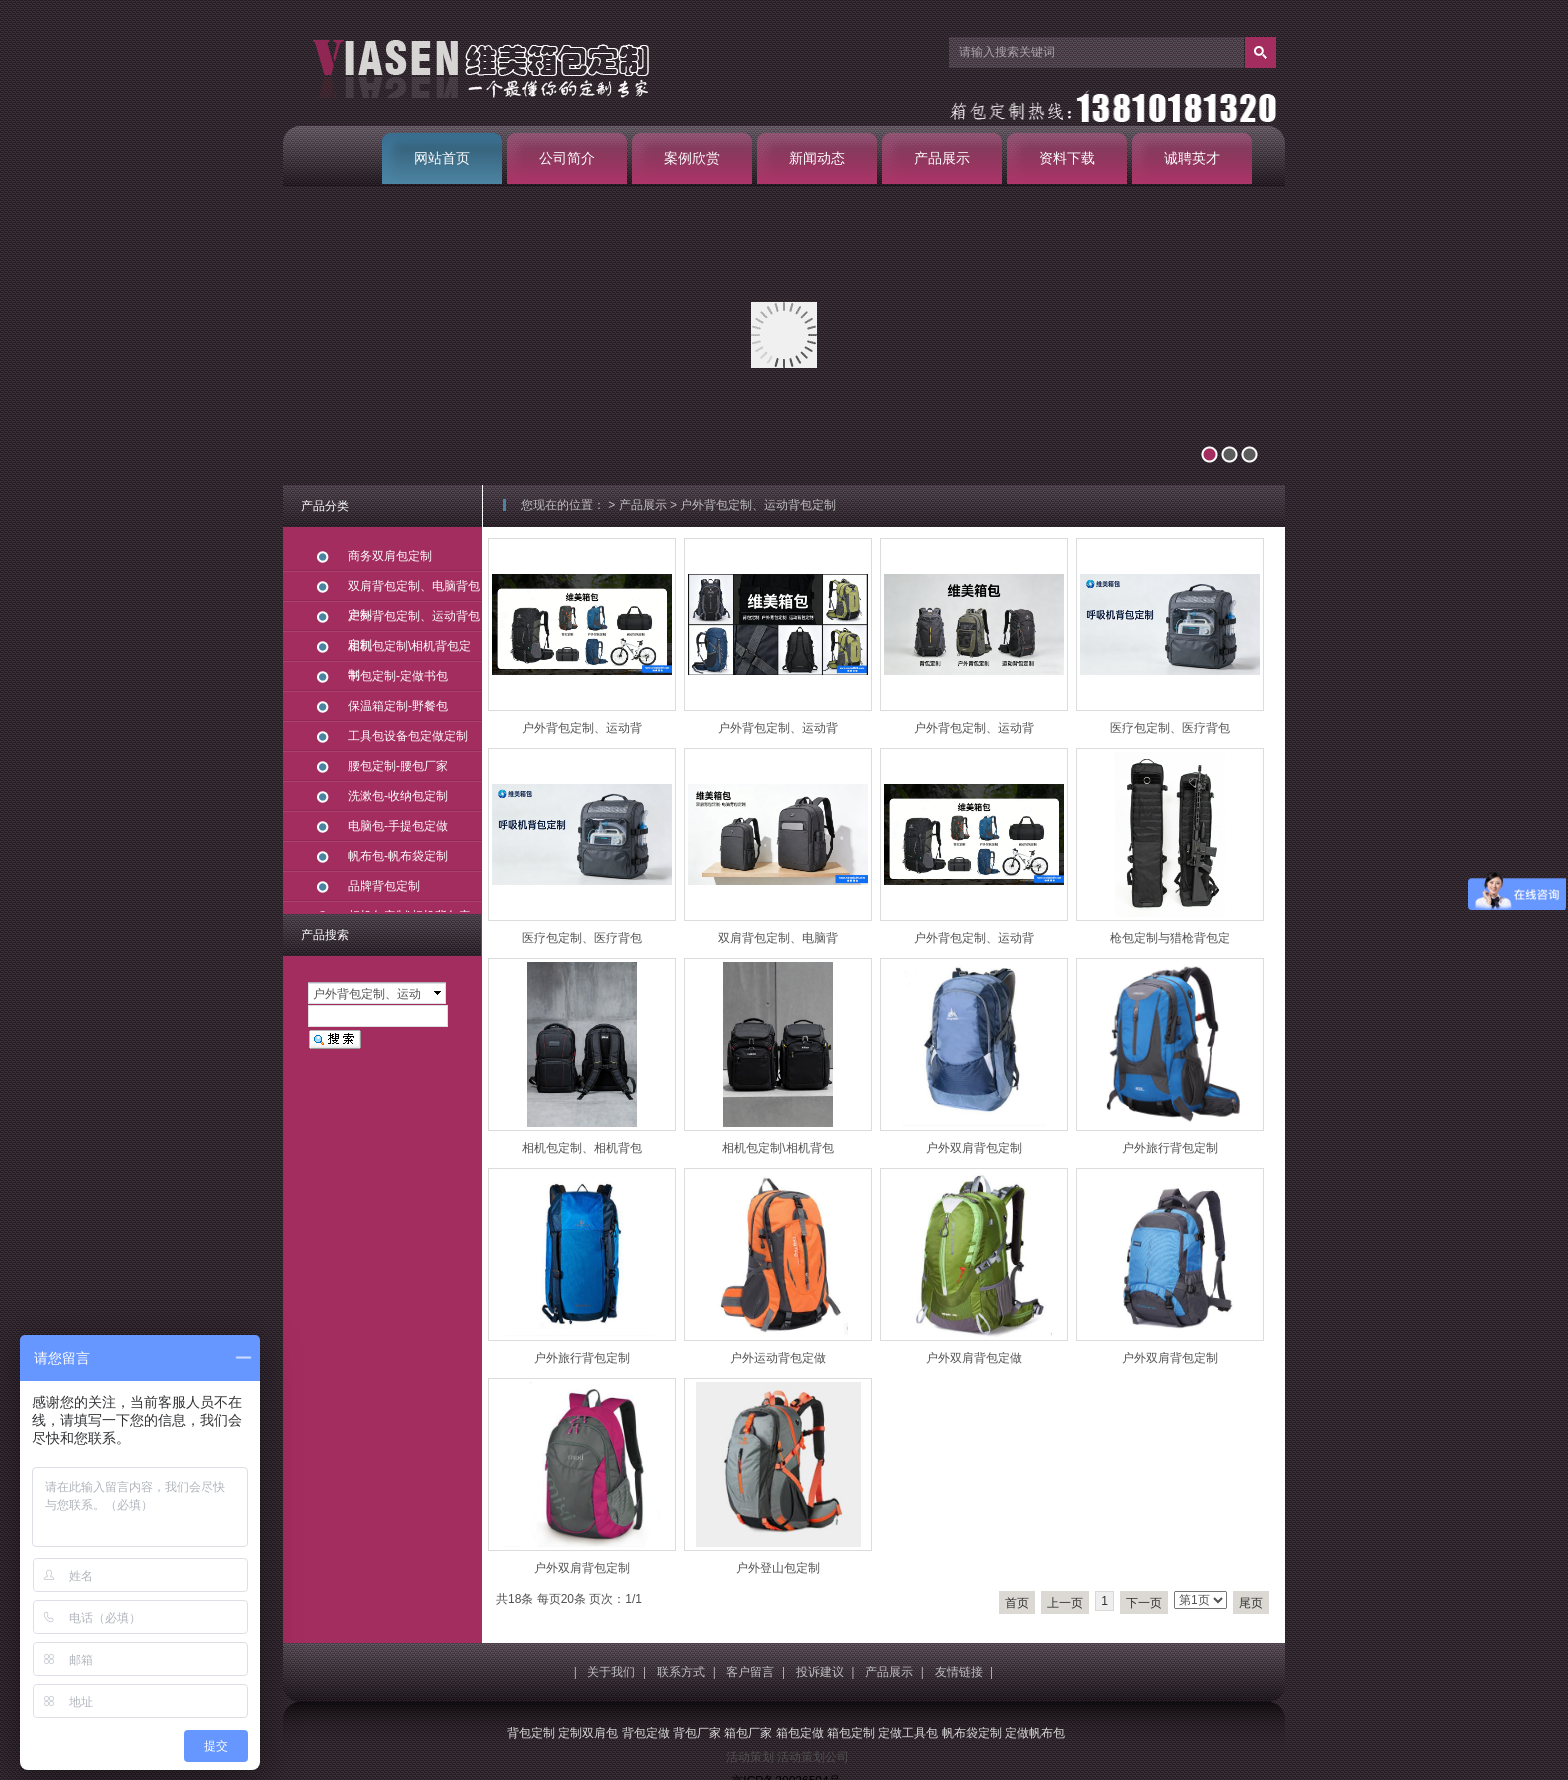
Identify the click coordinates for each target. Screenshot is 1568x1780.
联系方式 (681, 1672)
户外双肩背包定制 (974, 1148)
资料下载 (1067, 158)
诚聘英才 (1192, 158)
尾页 (1251, 1603)
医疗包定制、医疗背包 (1170, 728)
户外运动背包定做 (778, 1358)
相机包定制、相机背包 (582, 1148)
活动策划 (750, 1757)
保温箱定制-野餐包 (398, 706)
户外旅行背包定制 (1170, 1148)
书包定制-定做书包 (398, 676)
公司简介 (567, 158)
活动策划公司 (813, 1757)
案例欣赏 (692, 158)
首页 (1017, 1603)
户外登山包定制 (778, 1568)
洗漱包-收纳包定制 (398, 796)
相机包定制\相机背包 (777, 1148)
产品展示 (942, 158)
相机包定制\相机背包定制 (409, 650)
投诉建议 (820, 1672)
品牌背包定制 (384, 886)
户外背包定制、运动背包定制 (758, 505)
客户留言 (750, 1672)
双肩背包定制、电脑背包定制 (414, 590)
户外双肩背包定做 (974, 1358)
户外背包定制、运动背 (582, 728)
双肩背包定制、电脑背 (778, 938)
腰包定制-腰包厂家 (398, 766)
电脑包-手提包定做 (398, 826)
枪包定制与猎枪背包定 (1170, 938)
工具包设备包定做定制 (408, 736)
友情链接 (959, 1672)
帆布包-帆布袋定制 (398, 856)
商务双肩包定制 (390, 556)
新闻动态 (817, 158)
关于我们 (611, 1672)
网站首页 (442, 158)
